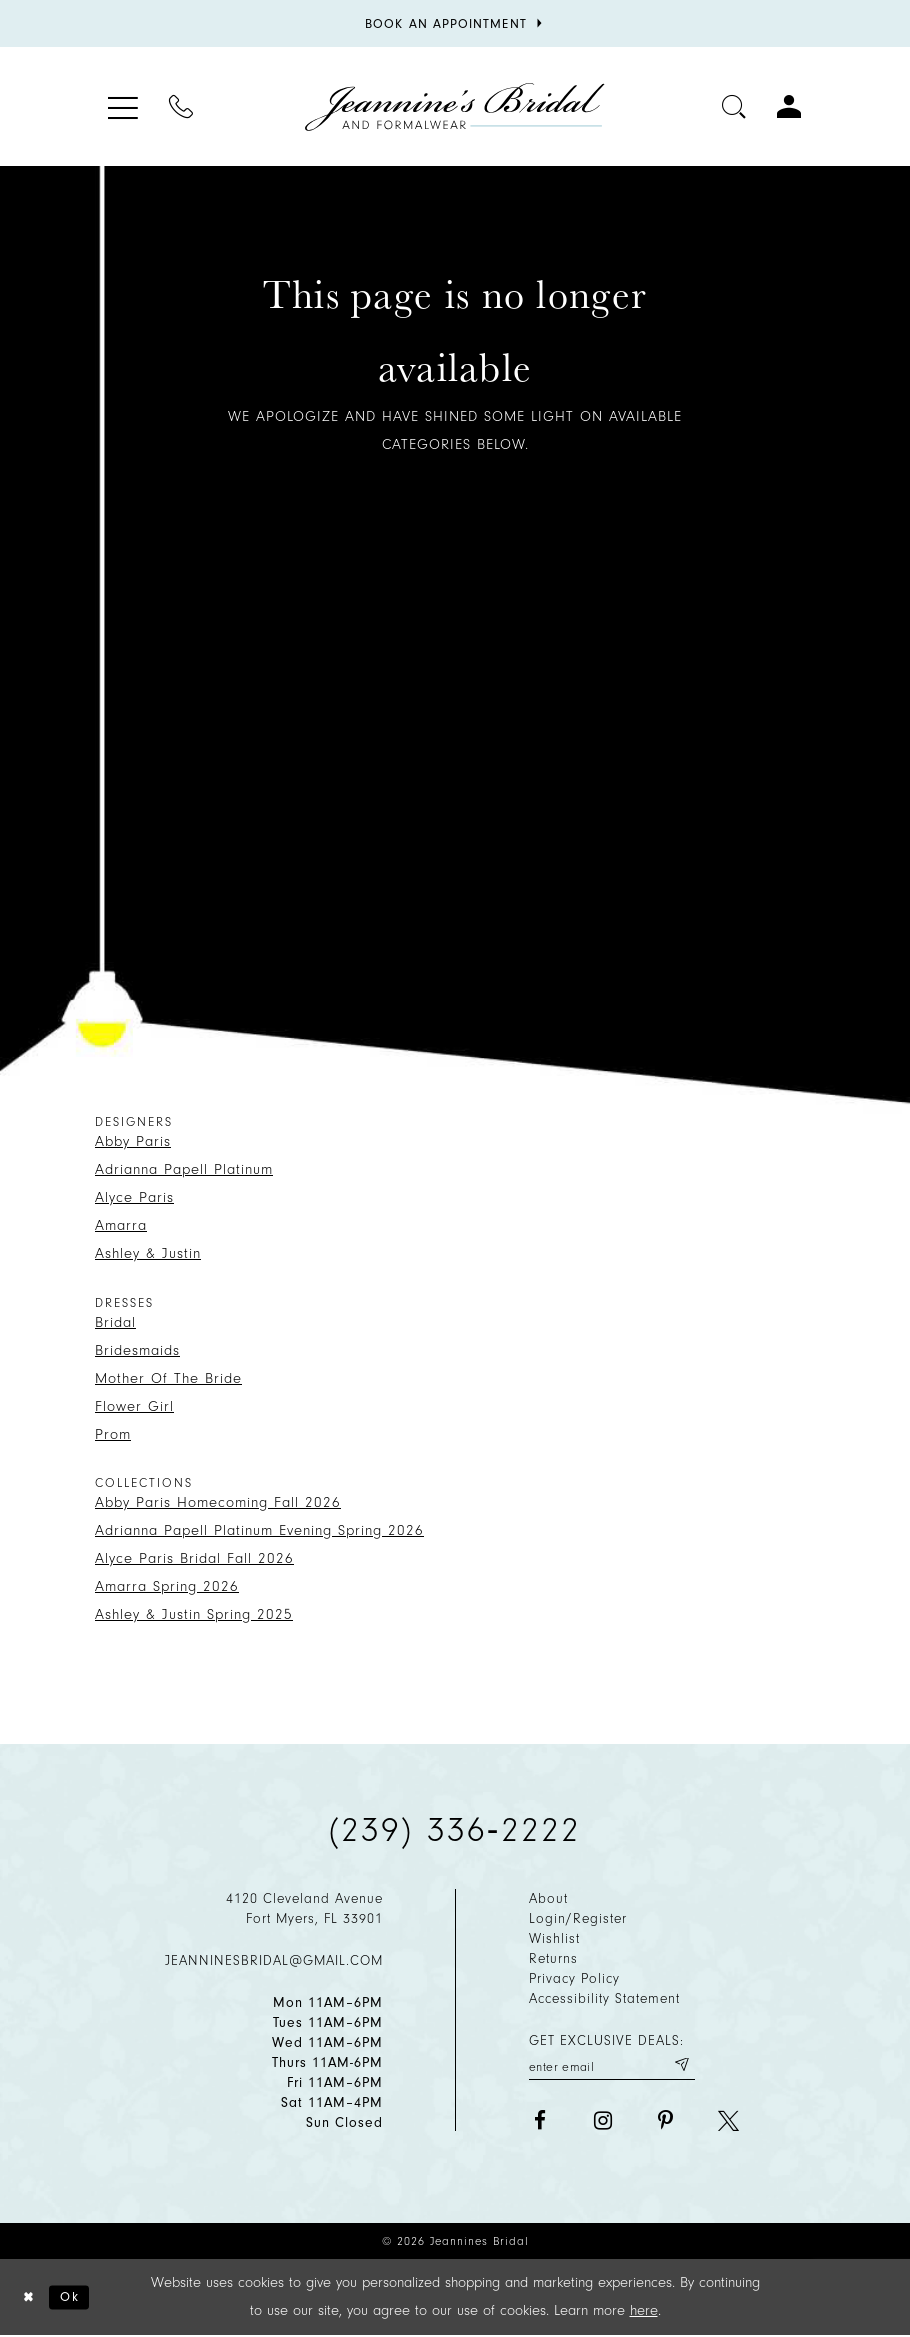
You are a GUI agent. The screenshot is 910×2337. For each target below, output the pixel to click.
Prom (113, 1434)
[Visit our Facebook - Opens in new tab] (539, 2123)
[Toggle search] (734, 106)
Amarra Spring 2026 (167, 1586)
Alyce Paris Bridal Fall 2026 (194, 1558)
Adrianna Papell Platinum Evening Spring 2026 (259, 1530)
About (548, 1898)
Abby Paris (133, 1141)
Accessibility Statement (604, 1998)
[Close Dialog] (31, 2298)
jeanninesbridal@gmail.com (274, 1960)
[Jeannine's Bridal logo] (455, 107)
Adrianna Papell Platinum (184, 1169)
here (644, 2311)
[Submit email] (680, 2066)
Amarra (121, 1225)
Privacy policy (574, 1978)
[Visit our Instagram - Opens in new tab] (602, 2123)
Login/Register (578, 1918)
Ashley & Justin (148, 1253)
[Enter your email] (612, 2066)
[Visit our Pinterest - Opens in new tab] (665, 2123)
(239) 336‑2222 (455, 1830)
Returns (553, 1958)
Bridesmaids (137, 1350)
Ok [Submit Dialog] (76, 2297)
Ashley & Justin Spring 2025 (194, 1614)
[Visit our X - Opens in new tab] (728, 2123)
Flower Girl (134, 1406)
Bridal (115, 1322)
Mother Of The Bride (168, 1378)
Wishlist (554, 1938)
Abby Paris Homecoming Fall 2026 (218, 1502)
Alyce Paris (134, 1197)
